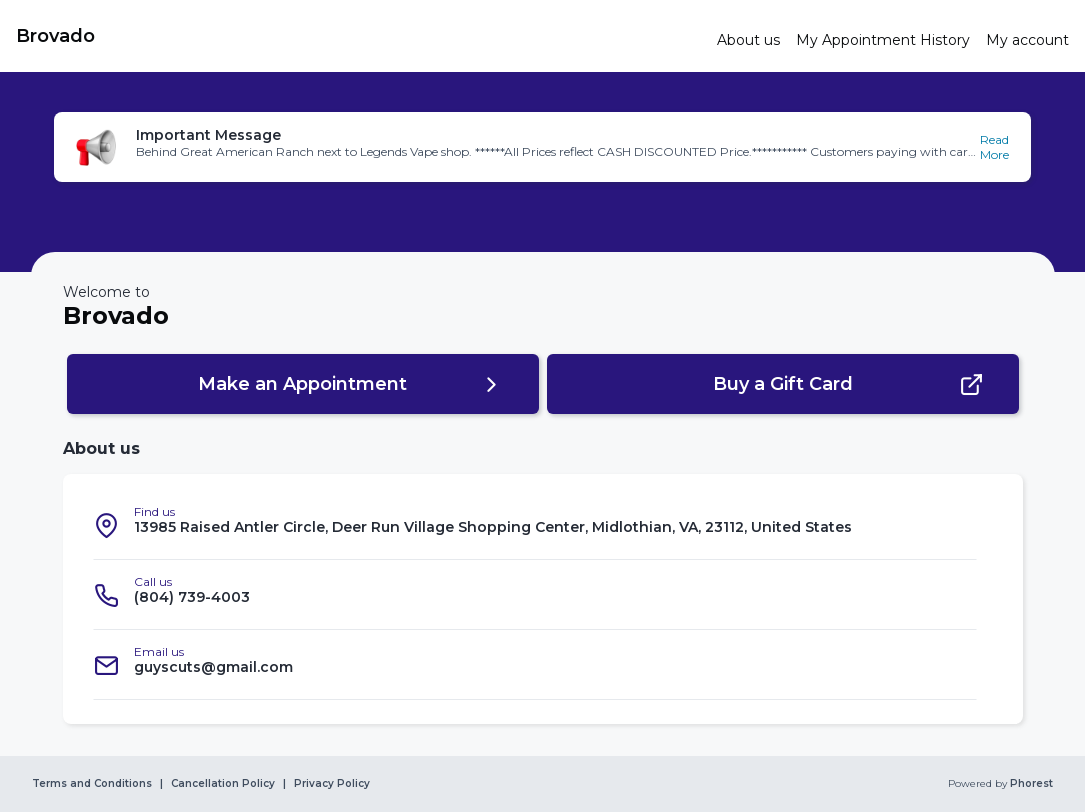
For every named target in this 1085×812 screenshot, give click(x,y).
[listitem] (535, 525)
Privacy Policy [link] (332, 784)
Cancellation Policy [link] (223, 784)
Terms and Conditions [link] (92, 784)
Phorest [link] (1030, 784)
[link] (358, 36)
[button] (542, 147)
